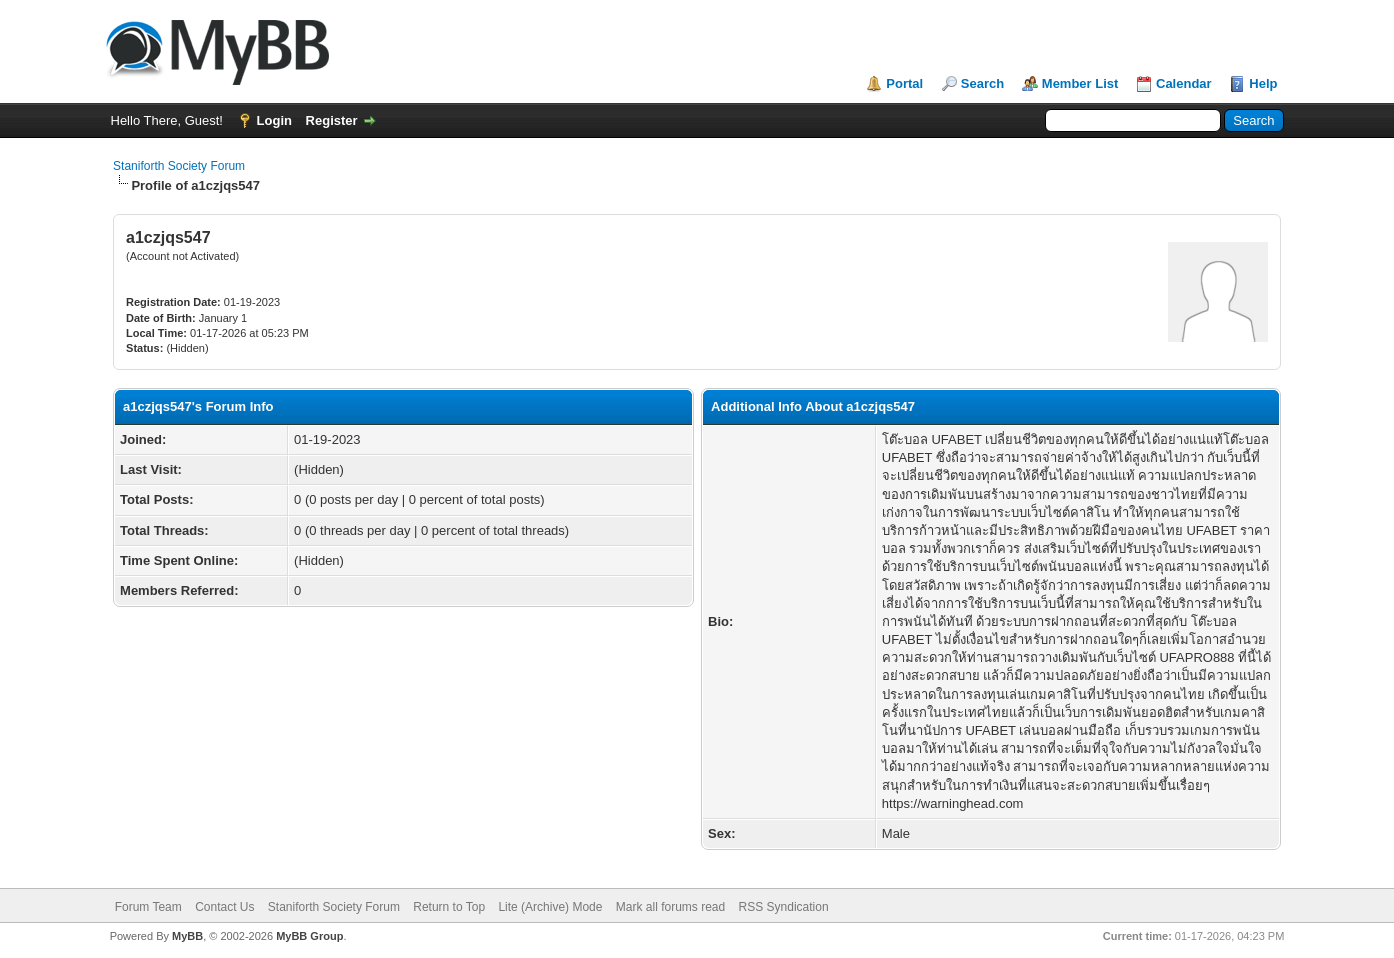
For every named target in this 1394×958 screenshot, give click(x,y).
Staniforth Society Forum (179, 166)
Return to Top (449, 907)
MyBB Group (309, 936)
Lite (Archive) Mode (550, 907)
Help (1263, 83)
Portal (904, 83)
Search (982, 83)
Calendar (1184, 83)
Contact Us (224, 907)
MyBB (187, 936)
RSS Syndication (784, 907)
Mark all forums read (670, 907)
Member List (1080, 83)
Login (274, 120)
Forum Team (148, 907)
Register (332, 120)
